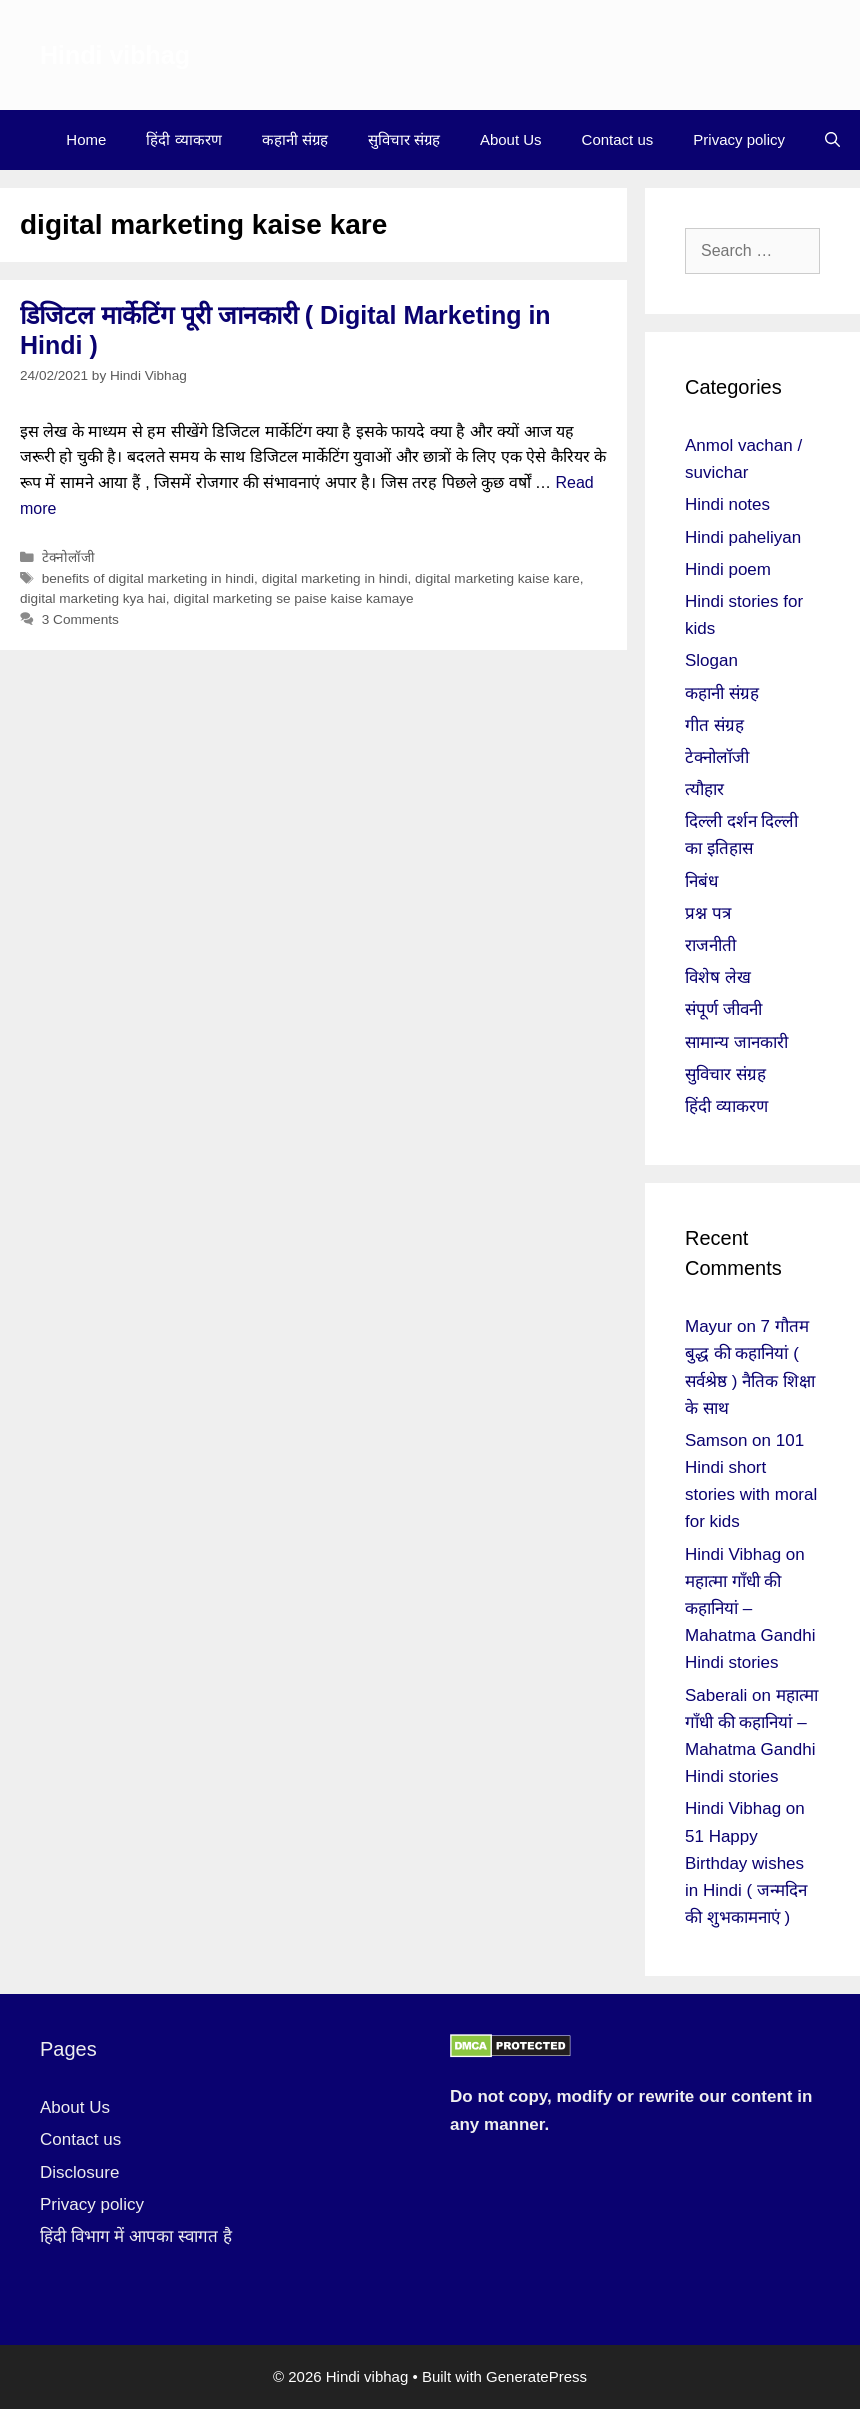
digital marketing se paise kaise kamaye (293, 598)
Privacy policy (739, 139)
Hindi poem (728, 569)
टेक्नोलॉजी (68, 557)
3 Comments (80, 619)
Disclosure (79, 2172)
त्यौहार (704, 789)
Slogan (711, 660)
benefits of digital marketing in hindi (148, 578)
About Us (511, 139)
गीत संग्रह (714, 725)
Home (86, 139)
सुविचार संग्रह (404, 139)
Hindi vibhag (115, 55)
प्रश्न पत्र (708, 913)
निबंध (701, 881)
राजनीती (710, 945)
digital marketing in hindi (335, 578)
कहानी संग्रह (295, 139)
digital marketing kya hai (93, 598)
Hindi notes (727, 504)
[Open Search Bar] (832, 140)
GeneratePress (536, 2376)
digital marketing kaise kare (497, 578)
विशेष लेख (718, 977)
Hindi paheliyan (743, 537)
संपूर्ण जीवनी (723, 1009)
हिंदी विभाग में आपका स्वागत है (136, 2236)
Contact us (618, 139)
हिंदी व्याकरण (183, 139)
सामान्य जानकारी (736, 1042)
